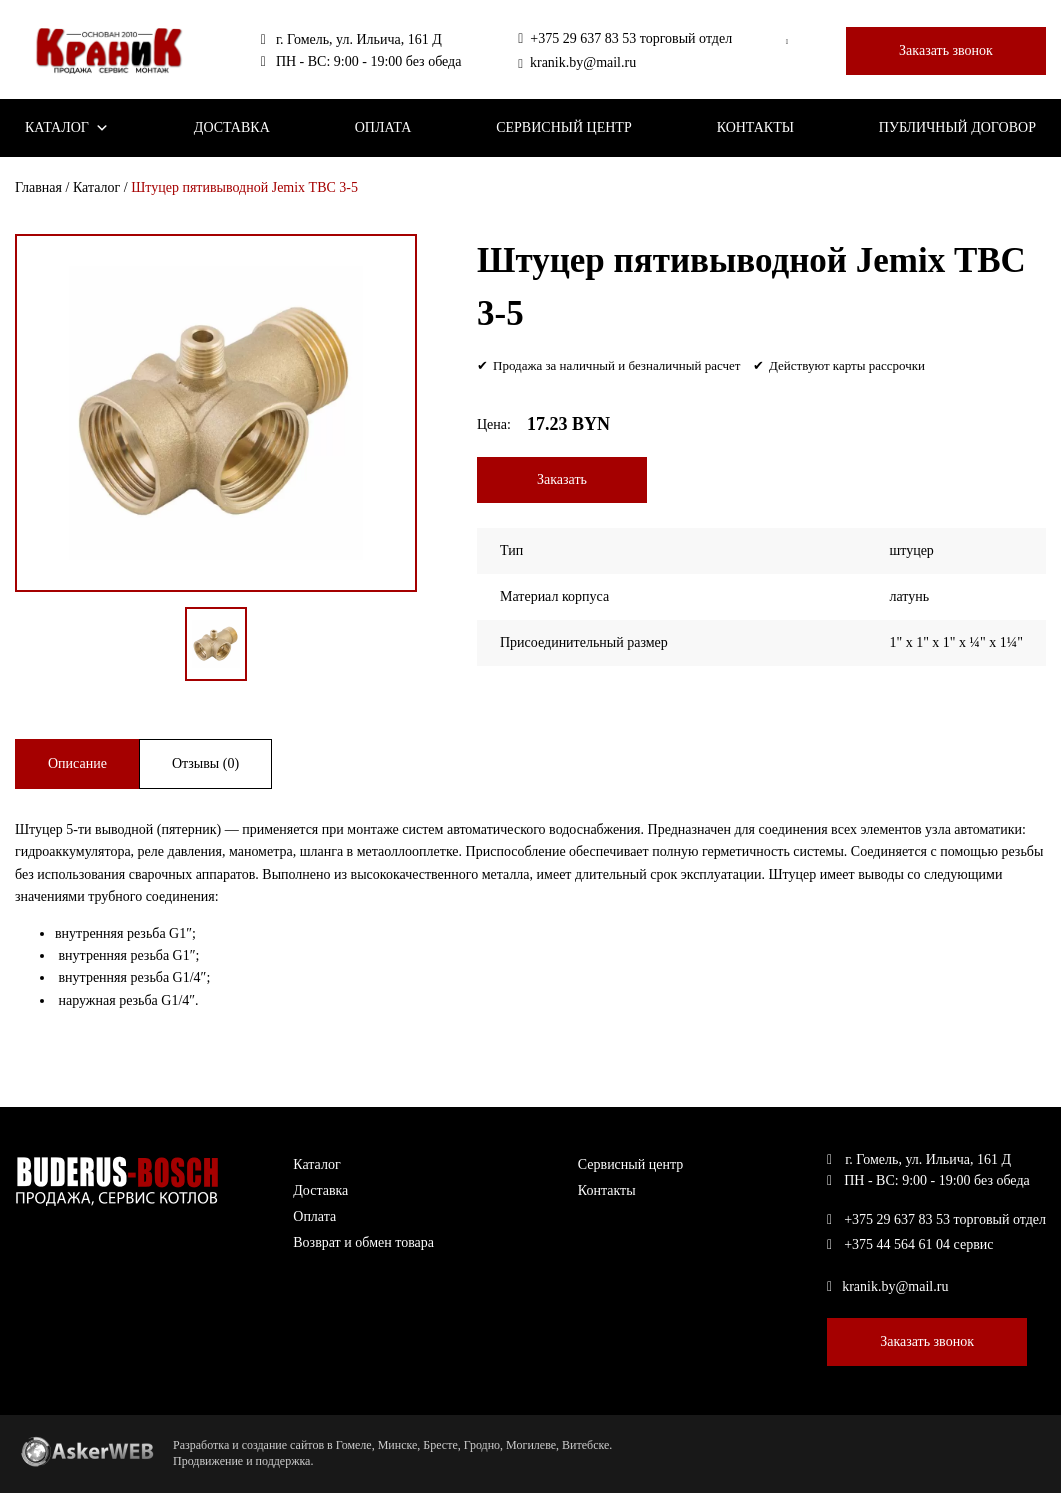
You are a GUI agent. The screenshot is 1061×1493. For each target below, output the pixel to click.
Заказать (562, 479)
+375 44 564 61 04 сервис (910, 1245)
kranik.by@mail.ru (577, 63)
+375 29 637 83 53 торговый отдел (625, 39)
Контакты (755, 127)
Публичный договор (957, 127)
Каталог (67, 128)
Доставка (232, 127)
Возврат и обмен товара (363, 1242)
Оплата (383, 127)
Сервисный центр (564, 127)
